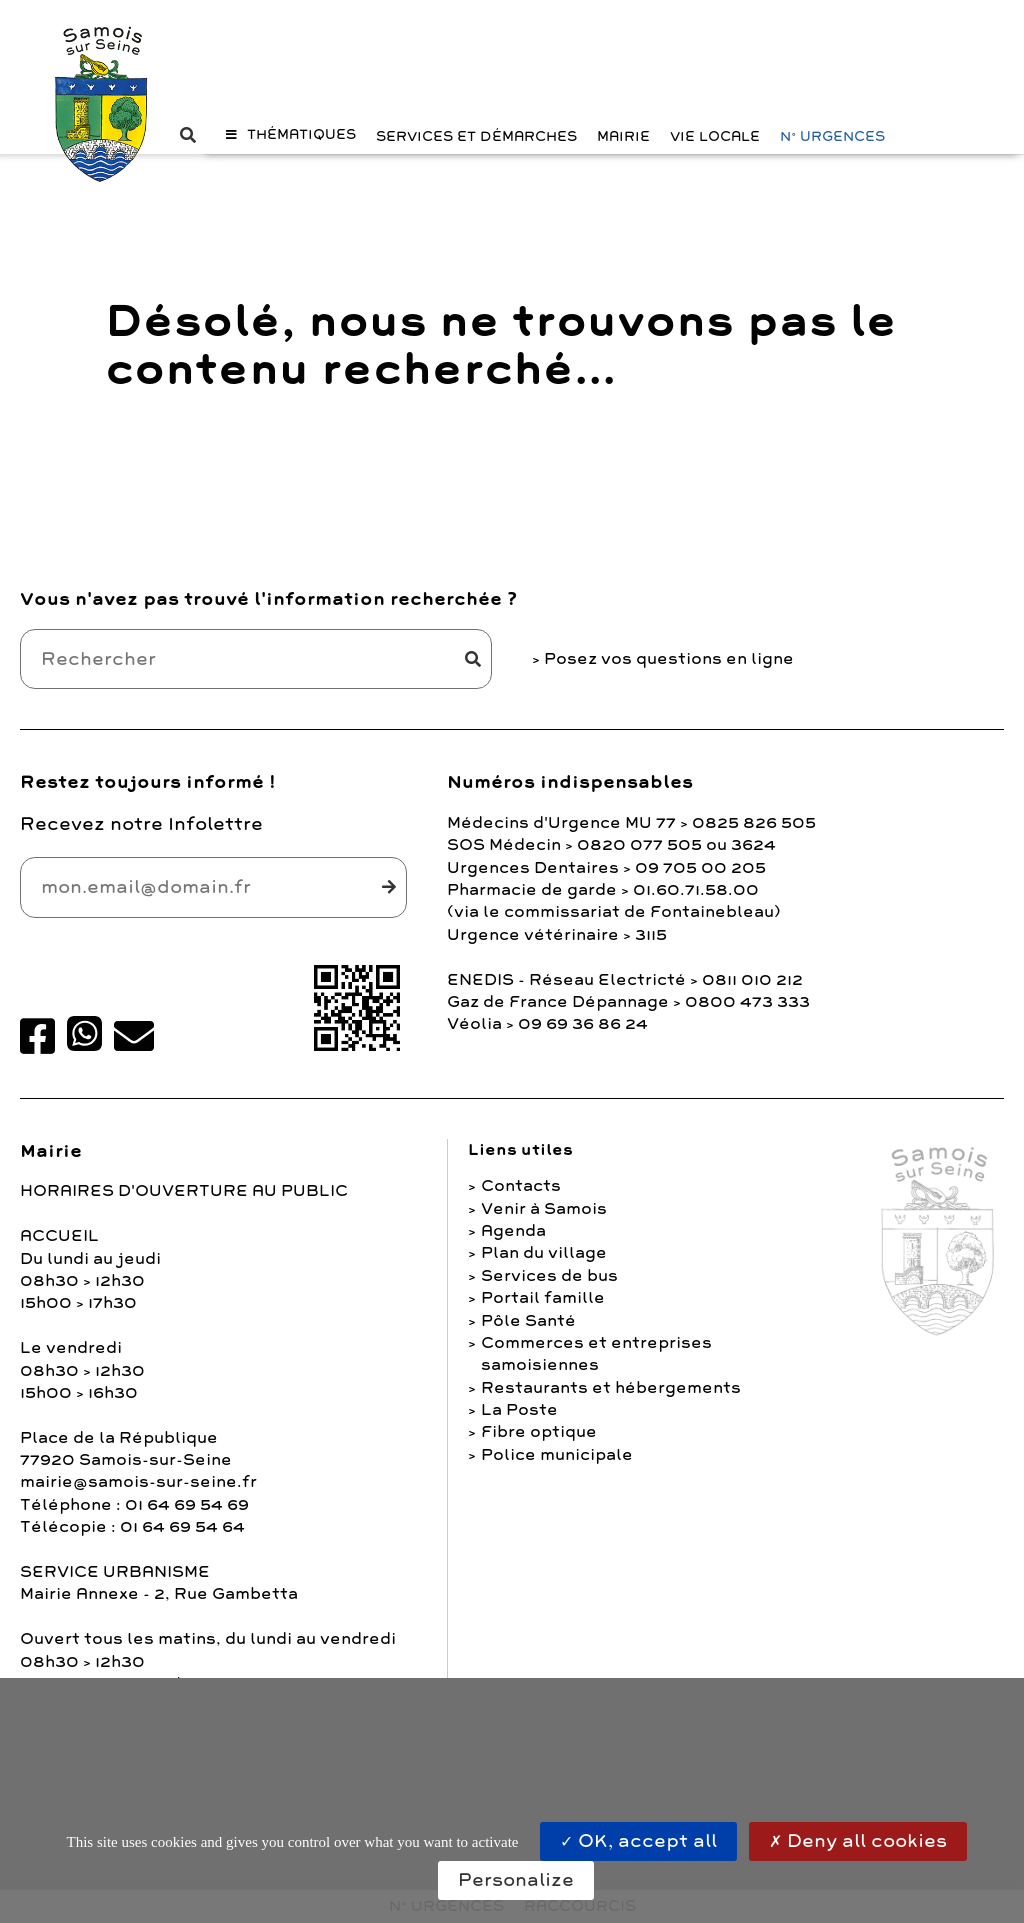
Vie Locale (715, 170)
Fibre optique (539, 1447)
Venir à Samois (544, 1223)
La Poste (519, 1424)
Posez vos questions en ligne (669, 673)
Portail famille (543, 1313)
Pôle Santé (528, 1335)
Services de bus (549, 1290)
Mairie (623, 170)
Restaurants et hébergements (611, 1402)
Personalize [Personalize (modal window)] (516, 1880)
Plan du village (544, 1268)
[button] (291, 168)
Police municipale (557, 1469)
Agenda (513, 1245)
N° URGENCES (832, 170)
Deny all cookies (858, 1841)
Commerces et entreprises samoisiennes (596, 1368)
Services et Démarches (476, 170)
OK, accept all (638, 1841)
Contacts (521, 1201)
